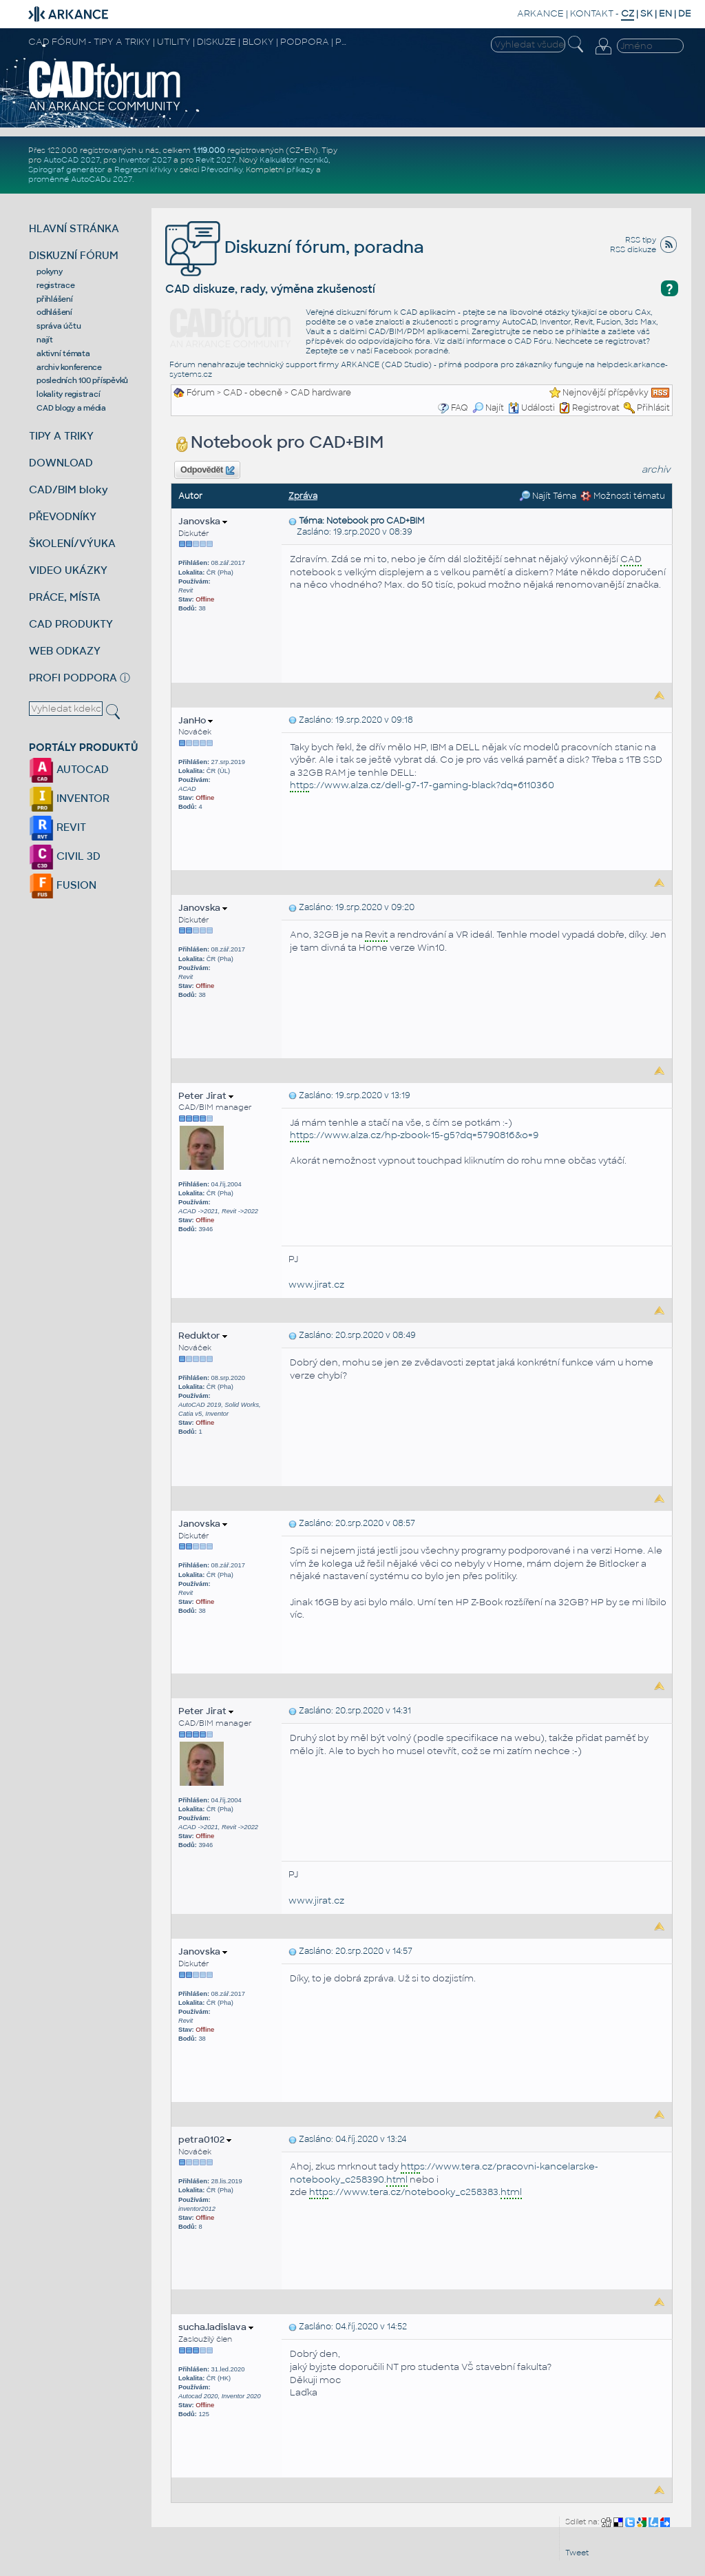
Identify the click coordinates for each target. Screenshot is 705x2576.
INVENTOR (69, 798)
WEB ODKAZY (65, 650)
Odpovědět (207, 470)
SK (646, 13)
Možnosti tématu (622, 496)
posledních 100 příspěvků (82, 380)
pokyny (49, 271)
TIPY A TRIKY (61, 435)
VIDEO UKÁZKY (68, 570)
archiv (656, 469)
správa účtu (58, 326)
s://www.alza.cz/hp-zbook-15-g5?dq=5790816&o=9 (414, 1135)
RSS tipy (640, 240)
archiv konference (69, 367)
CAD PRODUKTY (71, 623)
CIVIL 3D (65, 856)
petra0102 (204, 2139)
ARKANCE (540, 13)
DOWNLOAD (61, 462)
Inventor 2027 (144, 160)
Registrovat (596, 407)
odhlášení (54, 312)
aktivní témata (63, 353)
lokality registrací (68, 394)
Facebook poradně (411, 351)
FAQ (459, 407)
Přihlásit (653, 407)
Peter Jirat (205, 1096)
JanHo (195, 720)
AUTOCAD (69, 769)
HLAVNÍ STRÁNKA (74, 228)
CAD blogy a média (71, 408)
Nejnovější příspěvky (605, 392)
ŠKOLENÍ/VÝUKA (72, 543)
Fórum (201, 392)
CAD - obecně (252, 392)
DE (684, 13)
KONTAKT (591, 13)
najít (44, 339)
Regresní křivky (142, 169)
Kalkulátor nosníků (294, 160)
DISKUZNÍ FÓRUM (73, 255)
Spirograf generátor (66, 169)
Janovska (202, 521)
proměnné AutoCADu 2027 (80, 179)
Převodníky (221, 169)
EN (665, 13)
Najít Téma (547, 496)
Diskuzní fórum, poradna (294, 247)
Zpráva (302, 496)
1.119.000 (209, 150)
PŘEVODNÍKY (62, 516)
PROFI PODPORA (73, 677)
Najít (488, 407)
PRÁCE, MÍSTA (65, 597)
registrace (55, 285)
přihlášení (54, 299)
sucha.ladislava (215, 2327)
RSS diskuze (633, 249)
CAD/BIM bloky (68, 489)
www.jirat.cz (316, 1284)
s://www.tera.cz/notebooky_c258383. (415, 2192)
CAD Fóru (532, 341)
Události (531, 407)
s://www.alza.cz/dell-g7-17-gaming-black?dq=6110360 (422, 785)
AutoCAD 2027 (71, 160)
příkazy (300, 169)
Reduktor (202, 1335)
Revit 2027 (215, 160)
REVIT (57, 827)
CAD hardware (321, 392)
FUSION (62, 885)
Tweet (577, 2552)
